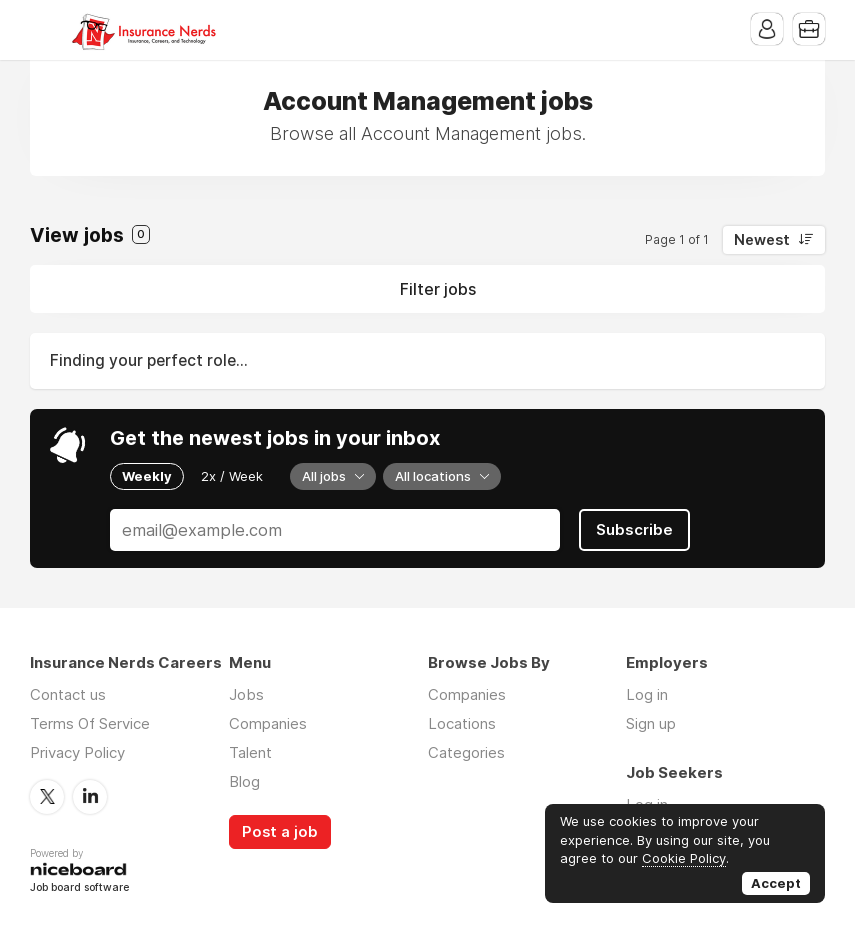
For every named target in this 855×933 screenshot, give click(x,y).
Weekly (147, 476)
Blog (244, 781)
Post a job (280, 832)
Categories (466, 752)
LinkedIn (90, 797)
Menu (45, 30)
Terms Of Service (90, 723)
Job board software (79, 888)
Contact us (68, 694)
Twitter (47, 797)
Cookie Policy (684, 858)
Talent (250, 752)
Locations (462, 723)
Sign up (651, 723)
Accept (776, 883)
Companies (268, 723)
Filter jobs (438, 289)
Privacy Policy (77, 752)
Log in (647, 694)
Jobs (246, 694)
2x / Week (232, 476)
